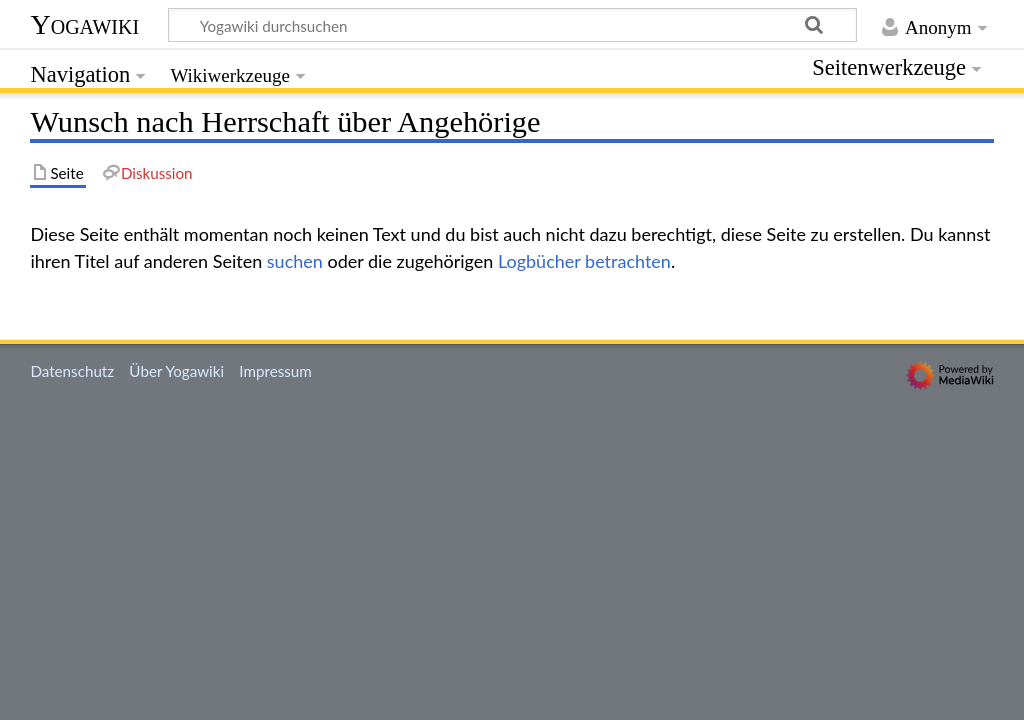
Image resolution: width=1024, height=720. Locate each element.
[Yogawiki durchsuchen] (512, 25)
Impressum (275, 371)
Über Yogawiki (176, 371)
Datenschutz (72, 371)
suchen (295, 261)
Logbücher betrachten (584, 261)
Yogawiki (84, 24)
